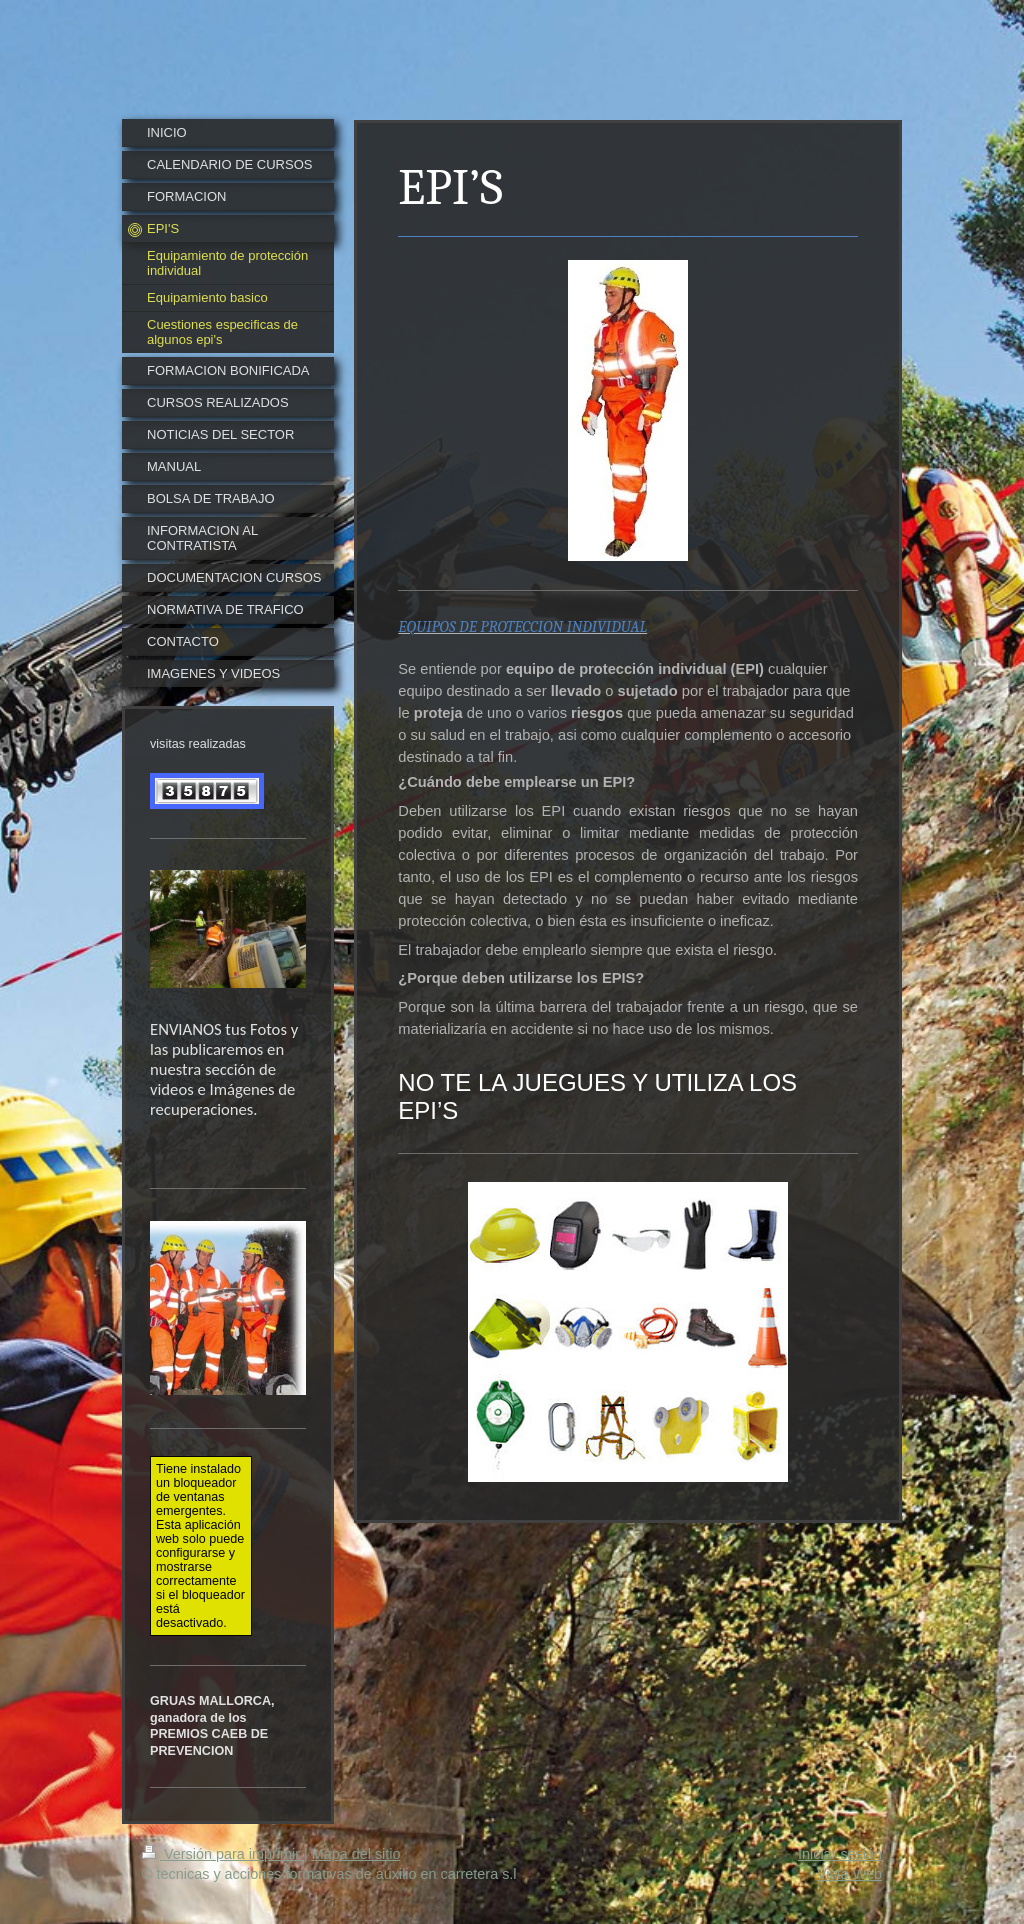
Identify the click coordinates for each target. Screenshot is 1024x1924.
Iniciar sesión (840, 1854)
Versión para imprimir (223, 1854)
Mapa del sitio (356, 1854)
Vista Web (849, 1874)
